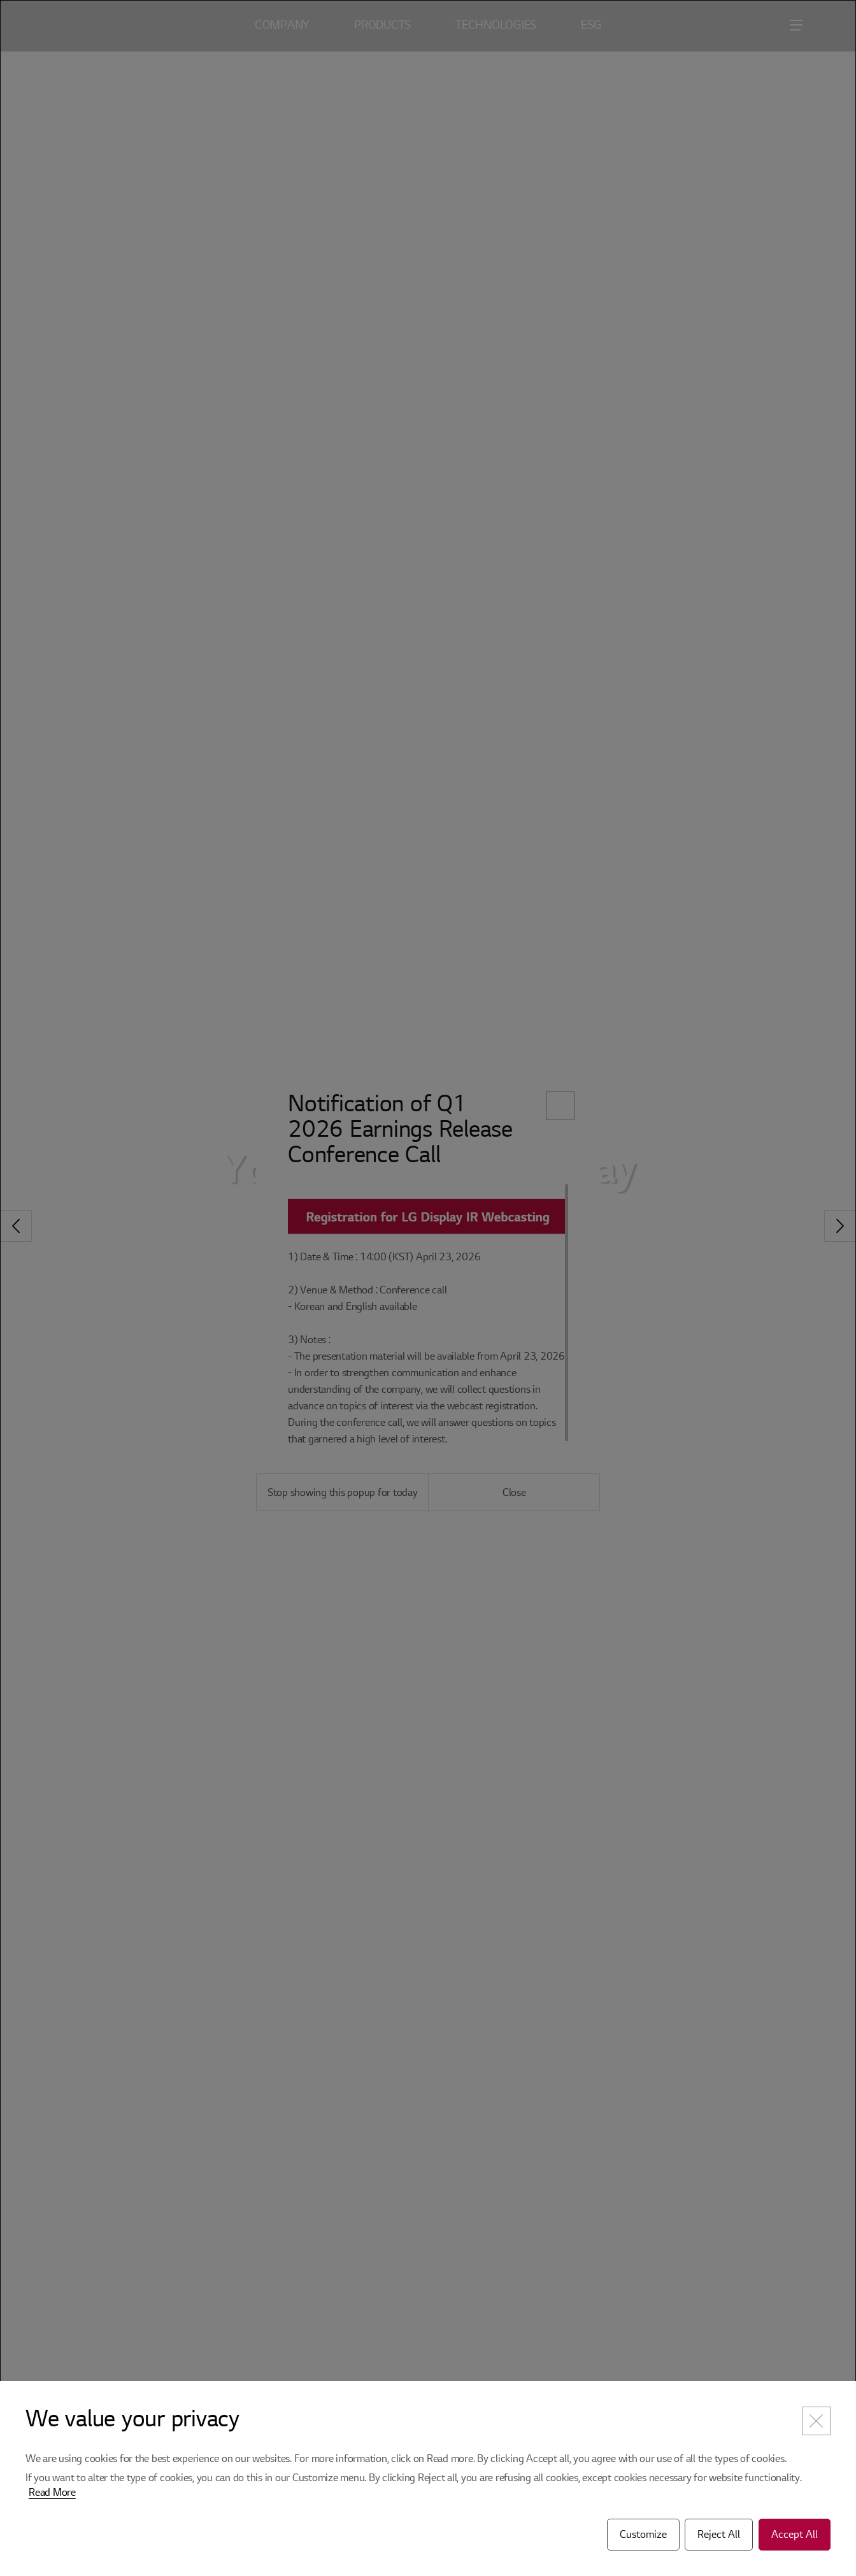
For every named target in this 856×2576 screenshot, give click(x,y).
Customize (643, 2534)
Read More (52, 2492)
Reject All (718, 2534)
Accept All (794, 2534)
